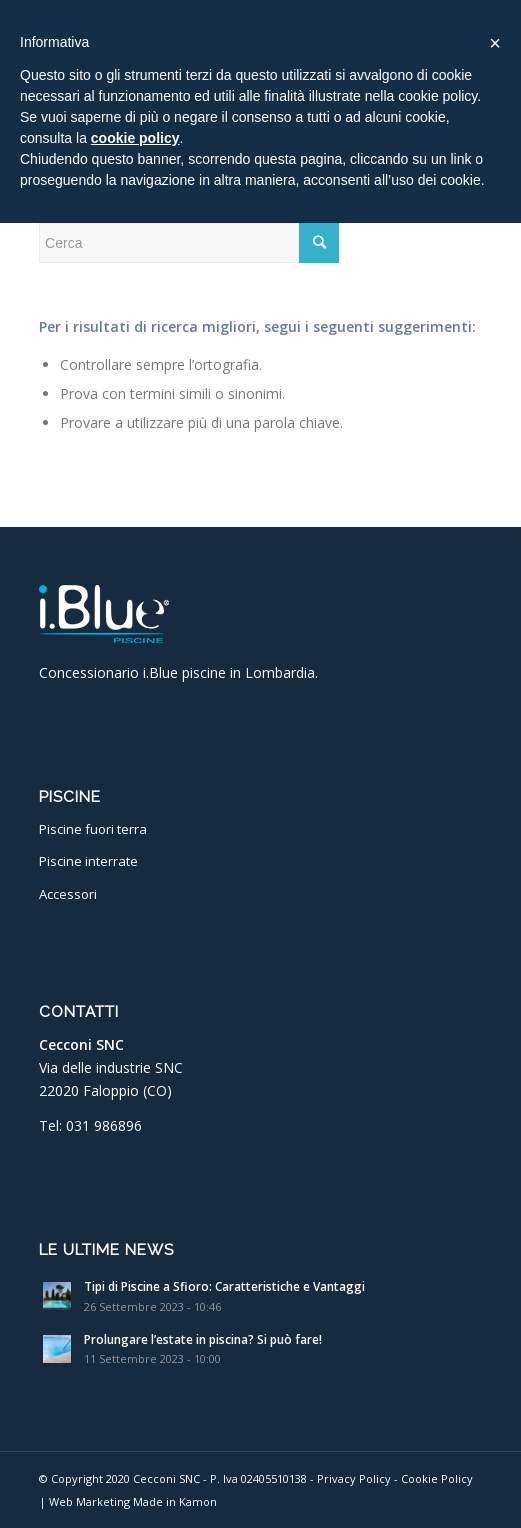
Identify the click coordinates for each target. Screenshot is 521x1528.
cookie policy (135, 138)
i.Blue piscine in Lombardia (229, 672)
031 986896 (104, 1125)
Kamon (198, 1501)
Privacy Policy (354, 1478)
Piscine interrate (88, 861)
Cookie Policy (437, 1478)
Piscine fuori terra (93, 829)
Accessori (68, 894)
